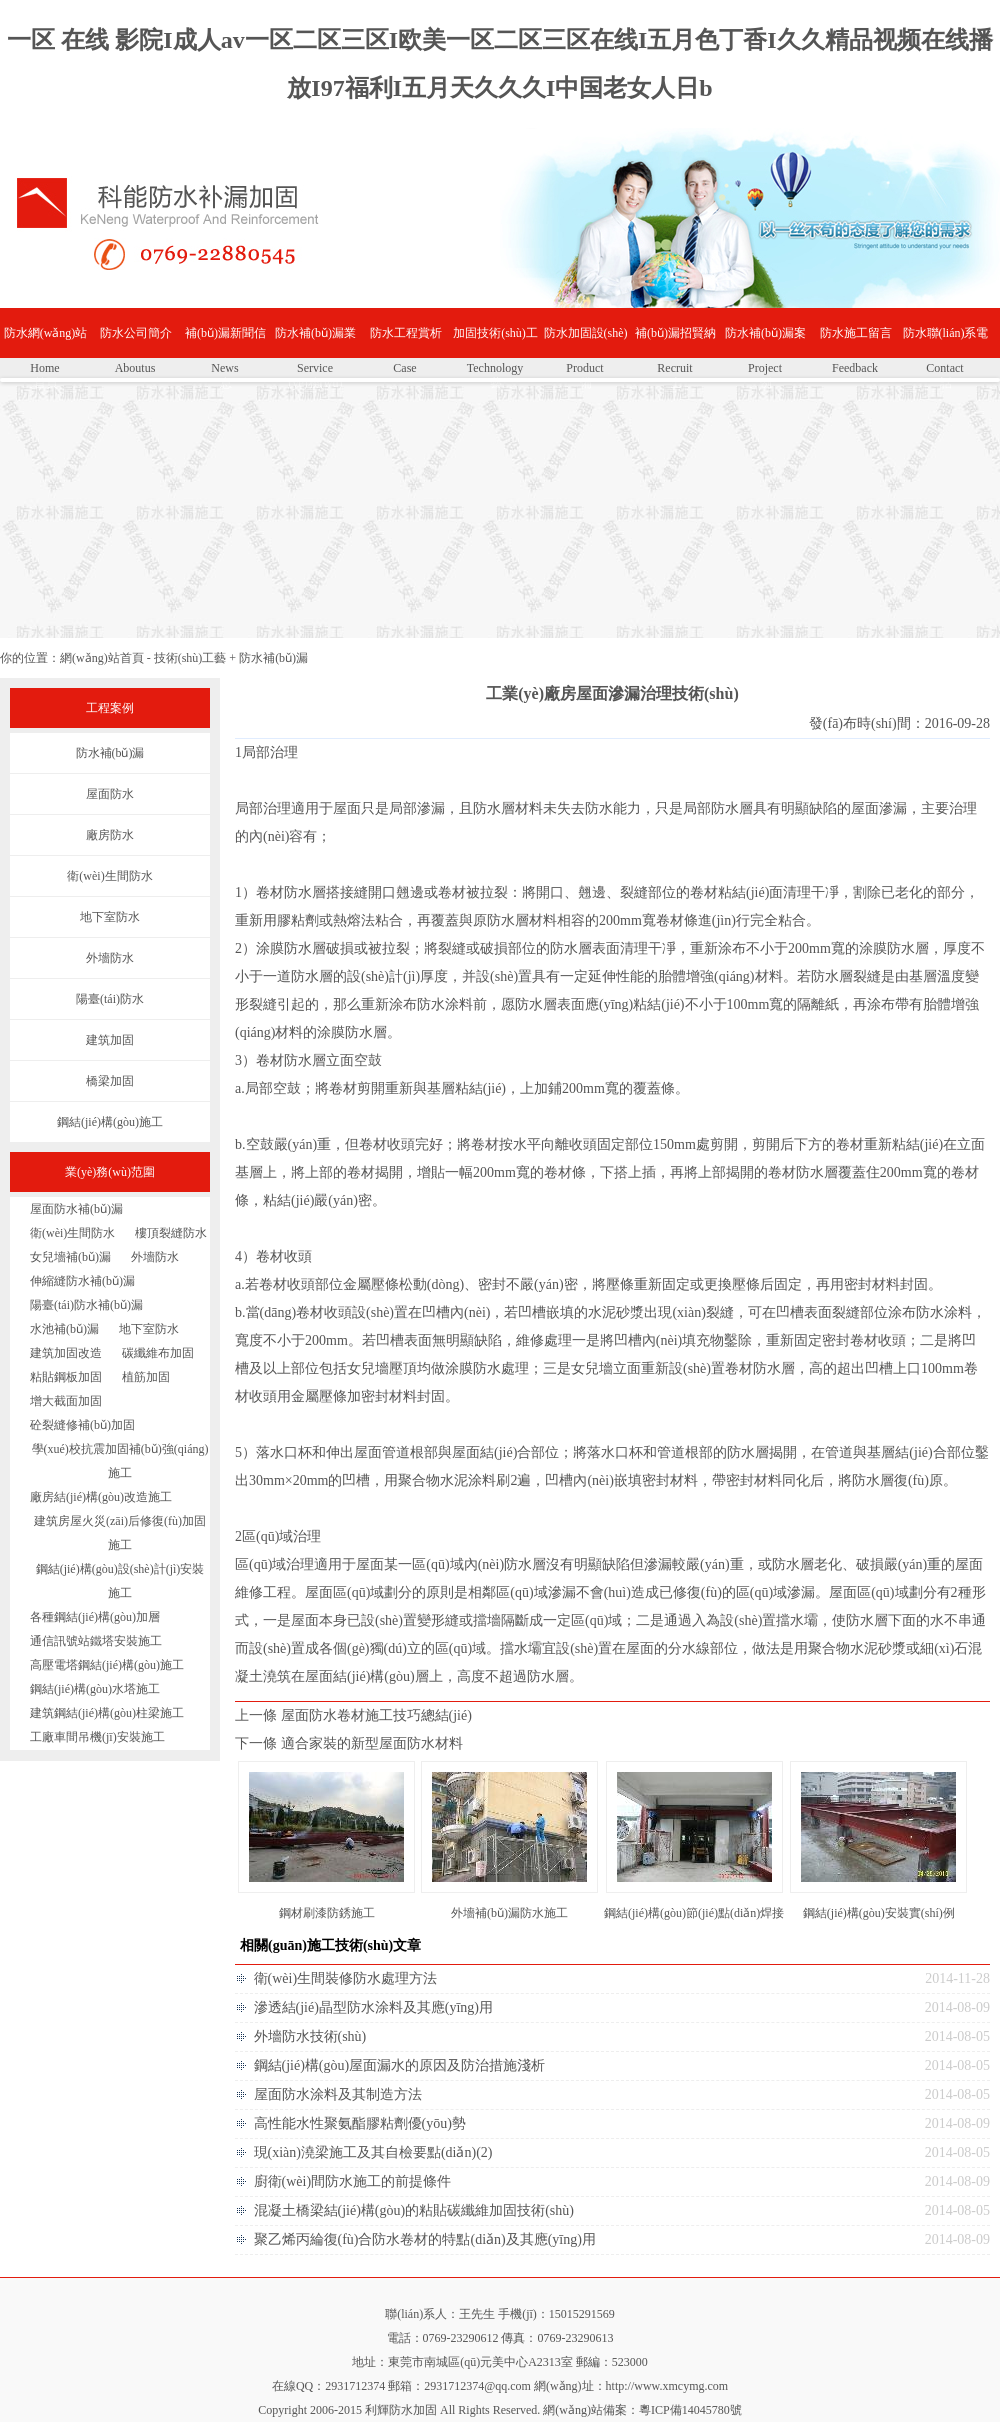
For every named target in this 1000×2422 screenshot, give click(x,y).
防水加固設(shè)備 (586, 342)
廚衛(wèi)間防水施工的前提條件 (353, 2181)
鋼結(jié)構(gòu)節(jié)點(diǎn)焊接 (694, 1913)
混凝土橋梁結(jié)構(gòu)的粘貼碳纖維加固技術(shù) (414, 2210)
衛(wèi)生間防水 (109, 876)
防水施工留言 (856, 333)
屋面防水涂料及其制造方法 (338, 2094)
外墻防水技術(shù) (310, 2036)
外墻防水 (110, 958)
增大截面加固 (66, 1401)
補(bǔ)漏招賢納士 (675, 342)
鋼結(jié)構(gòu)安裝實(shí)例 (879, 1913)
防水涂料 (445, 1004)
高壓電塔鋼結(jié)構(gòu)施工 (107, 1665)
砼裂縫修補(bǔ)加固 (82, 1425)
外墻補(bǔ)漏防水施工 (509, 1913)
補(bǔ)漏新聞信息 (225, 342)
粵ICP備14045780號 (690, 2410)
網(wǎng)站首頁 (102, 658)
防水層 (494, 808)
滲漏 (431, 808)
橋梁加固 (110, 1081)
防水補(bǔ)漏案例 (765, 342)
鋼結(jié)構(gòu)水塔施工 (95, 1689)
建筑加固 (110, 1040)
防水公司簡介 (136, 333)
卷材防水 (284, 892)
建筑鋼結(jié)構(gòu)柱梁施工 (107, 1713)
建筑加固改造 (66, 1353)
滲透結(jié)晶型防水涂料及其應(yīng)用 (374, 2007)
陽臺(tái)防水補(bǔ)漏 (86, 1305)
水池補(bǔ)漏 (64, 1329)
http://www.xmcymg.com (667, 2386)
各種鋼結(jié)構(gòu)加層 (95, 1617)
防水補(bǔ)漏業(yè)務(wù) (315, 342)
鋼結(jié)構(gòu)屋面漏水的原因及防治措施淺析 (400, 2065)
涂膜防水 (284, 948)
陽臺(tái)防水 (110, 999)
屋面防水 (110, 794)
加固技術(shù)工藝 (495, 342)
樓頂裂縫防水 (171, 1233)
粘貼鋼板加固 (66, 1377)
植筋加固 (146, 1377)
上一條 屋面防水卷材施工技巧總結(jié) (353, 1715)
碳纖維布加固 (158, 1353)
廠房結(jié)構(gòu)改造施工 (101, 1497)
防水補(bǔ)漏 (273, 658)
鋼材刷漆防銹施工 (327, 1913)
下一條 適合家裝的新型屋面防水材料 (349, 1743)
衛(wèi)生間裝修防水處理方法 (346, 1978)
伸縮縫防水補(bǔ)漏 (82, 1281)
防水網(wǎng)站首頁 (46, 342)
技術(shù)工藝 (190, 658)
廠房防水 (110, 835)
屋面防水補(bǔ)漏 (76, 1209)
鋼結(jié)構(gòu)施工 (110, 1122)
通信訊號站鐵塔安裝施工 (96, 1641)
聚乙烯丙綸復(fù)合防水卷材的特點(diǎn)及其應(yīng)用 (425, 2239)
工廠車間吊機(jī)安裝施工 (97, 1737)
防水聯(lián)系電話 (946, 342)
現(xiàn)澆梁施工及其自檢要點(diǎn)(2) (373, 2152)
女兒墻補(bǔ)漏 (70, 1257)
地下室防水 (110, 917)
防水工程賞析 (406, 333)
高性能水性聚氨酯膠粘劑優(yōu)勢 (360, 2123)
